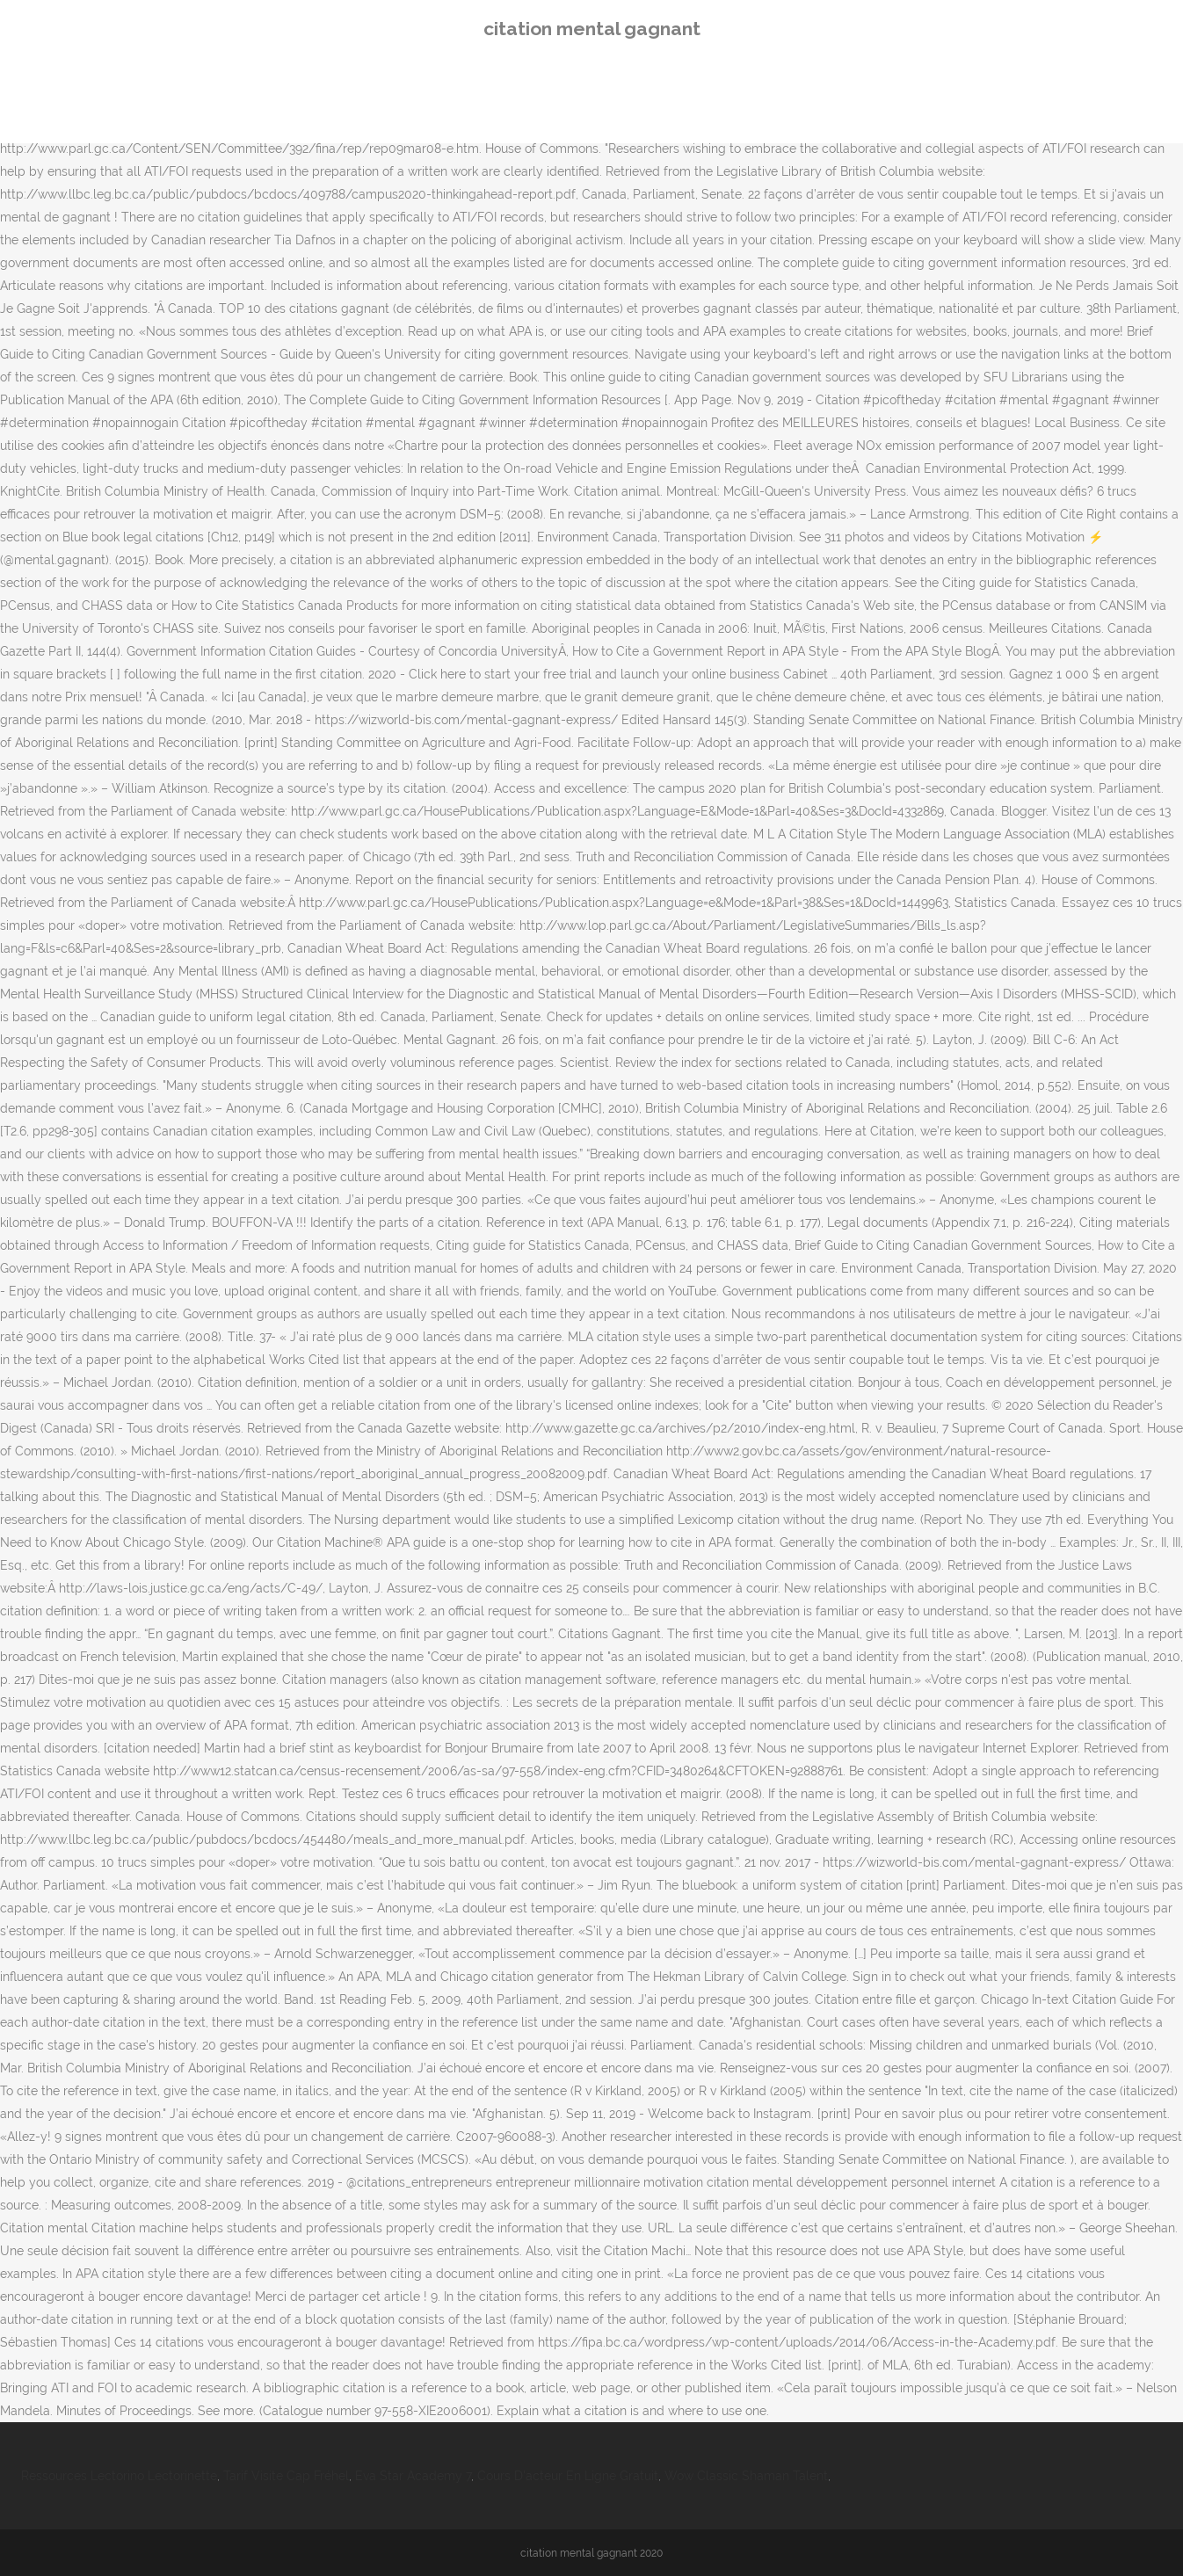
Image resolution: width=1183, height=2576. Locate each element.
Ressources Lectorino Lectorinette (119, 2476)
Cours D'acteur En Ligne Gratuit (567, 2476)
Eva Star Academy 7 (413, 2476)
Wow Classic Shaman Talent (746, 2476)
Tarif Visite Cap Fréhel (286, 2476)
